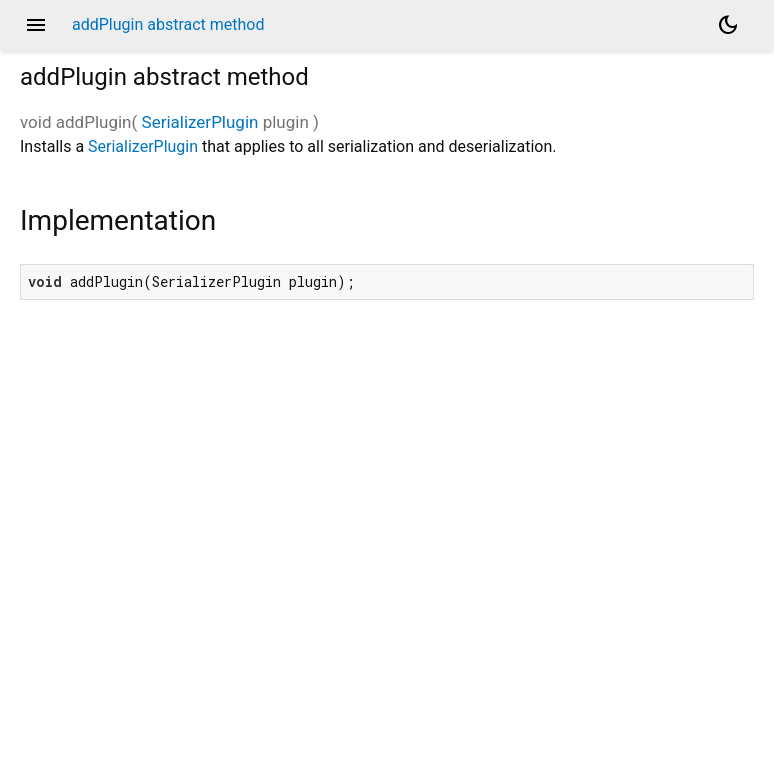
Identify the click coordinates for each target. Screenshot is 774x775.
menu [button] (36, 25)
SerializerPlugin (200, 122)
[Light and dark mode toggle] (728, 25)
